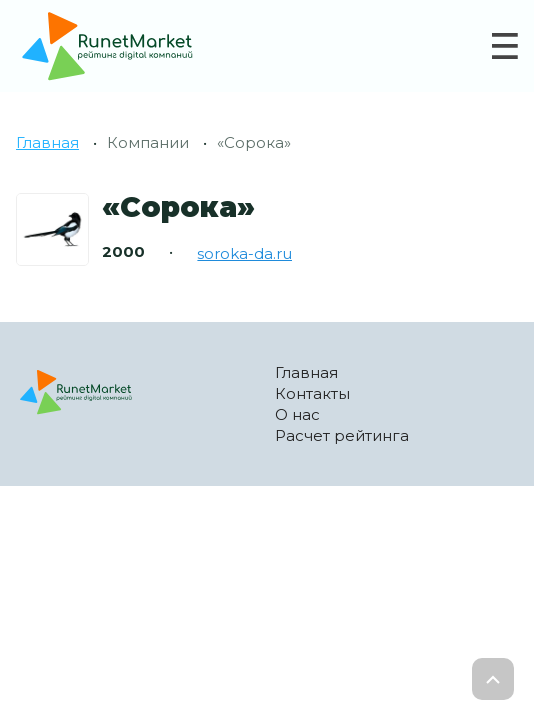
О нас (297, 414)
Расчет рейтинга (342, 435)
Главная (47, 142)
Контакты (312, 393)
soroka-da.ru (244, 253)
